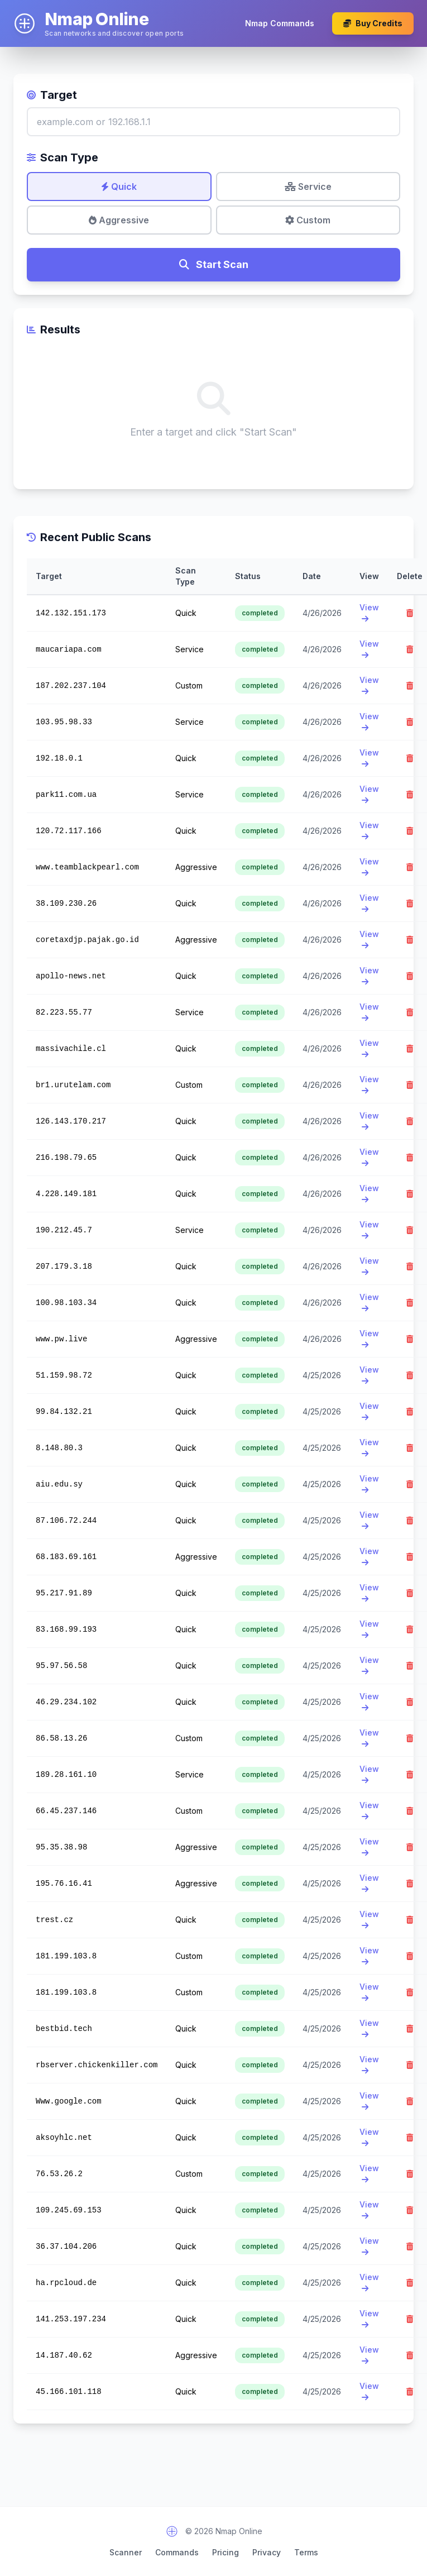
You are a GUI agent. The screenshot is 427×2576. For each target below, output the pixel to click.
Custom (307, 220)
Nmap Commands (279, 23)
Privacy (266, 2552)
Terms (306, 2552)
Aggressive (119, 220)
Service (308, 186)
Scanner (125, 2552)
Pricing (225, 2552)
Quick (119, 186)
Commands (177, 2552)
